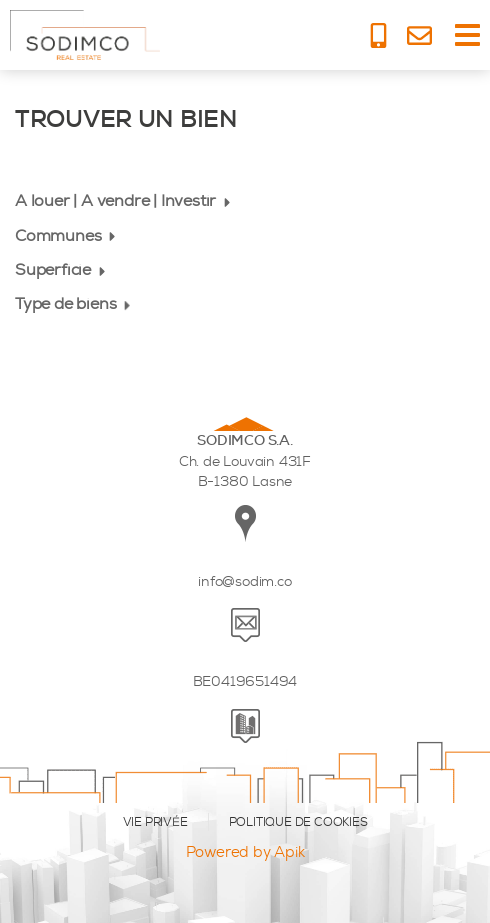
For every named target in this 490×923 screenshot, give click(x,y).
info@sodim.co (244, 581)
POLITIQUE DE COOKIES (298, 822)
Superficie (62, 269)
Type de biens (75, 303)
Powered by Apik (245, 852)
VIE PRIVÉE (155, 822)
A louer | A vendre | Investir (125, 200)
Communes (67, 235)
